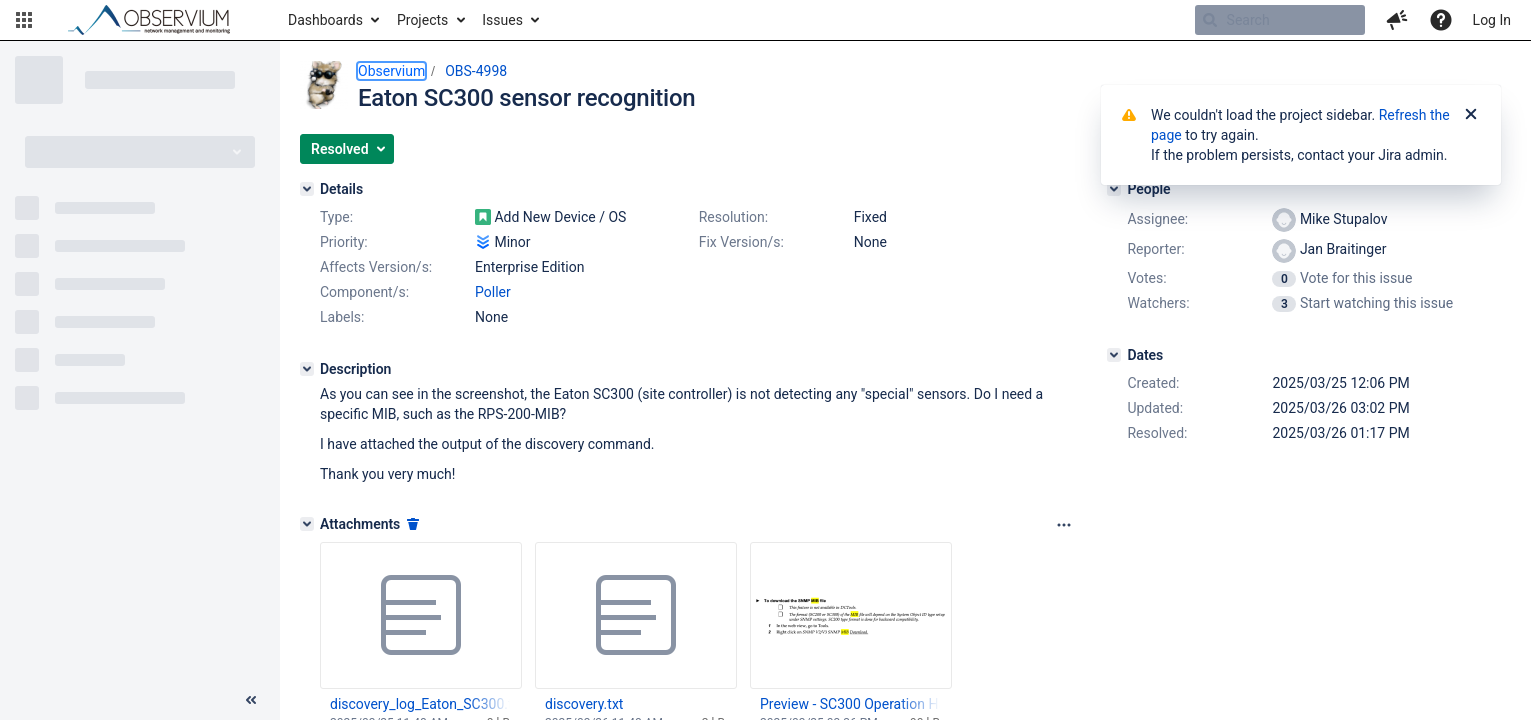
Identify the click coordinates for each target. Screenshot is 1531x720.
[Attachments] (307, 524)
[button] (24, 20)
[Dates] (1114, 355)
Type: (336, 217)
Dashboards (325, 20)
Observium (391, 71)
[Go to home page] (158, 20)
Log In (1492, 20)
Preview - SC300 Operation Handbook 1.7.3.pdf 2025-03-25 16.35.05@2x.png (850, 704)
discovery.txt (584, 704)
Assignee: (1157, 219)
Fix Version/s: (741, 242)
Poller (493, 292)
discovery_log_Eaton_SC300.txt (420, 704)
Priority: (344, 242)
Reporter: (1155, 249)
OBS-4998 (476, 71)
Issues (502, 20)
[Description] (307, 369)
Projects (422, 20)
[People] (1114, 189)
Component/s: (364, 292)
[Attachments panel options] (1064, 525)
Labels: (342, 317)
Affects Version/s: (376, 267)
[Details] (307, 189)
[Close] (1471, 115)
